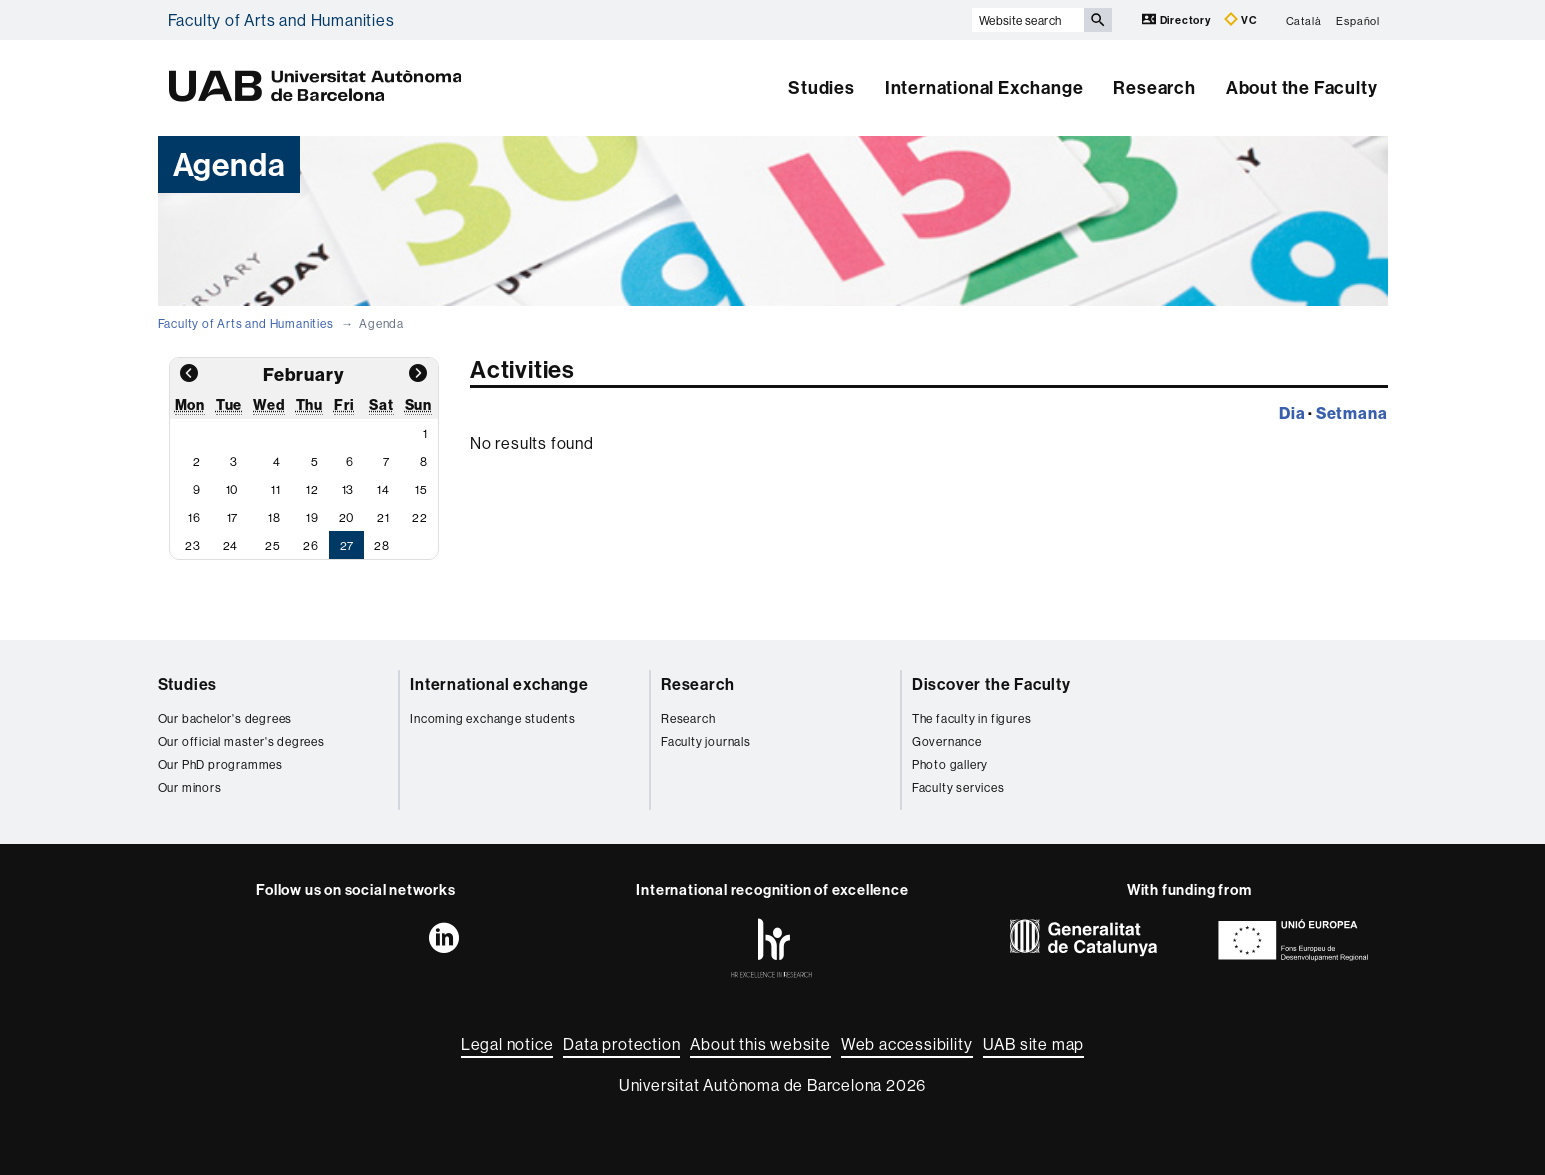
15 (421, 489)
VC (1241, 19)
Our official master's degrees (241, 741)
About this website (760, 1044)
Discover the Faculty (991, 684)
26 (311, 545)
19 (312, 517)
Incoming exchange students (493, 718)
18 (274, 517)
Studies (821, 87)
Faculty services (958, 787)
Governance (947, 741)
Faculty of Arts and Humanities (281, 20)
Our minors (190, 787)
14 (383, 489)
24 (231, 545)
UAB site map (1034, 1044)
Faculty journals (706, 741)
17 (233, 517)
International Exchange (984, 87)
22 (420, 517)
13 (348, 489)
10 (232, 489)
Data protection (621, 1044)
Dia (1292, 413)
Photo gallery (950, 764)
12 (312, 489)
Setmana (1352, 413)
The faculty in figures (972, 718)
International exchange (499, 684)
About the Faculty (1302, 87)
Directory (1178, 19)
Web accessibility (907, 1044)
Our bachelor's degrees (225, 718)
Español (1358, 20)
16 (194, 517)
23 (193, 545)
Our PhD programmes (220, 764)
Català (1304, 20)
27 (347, 545)
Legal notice (507, 1044)
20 (347, 517)
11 (276, 489)
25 (273, 545)
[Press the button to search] (1098, 20)
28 (382, 545)
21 (383, 517)
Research (1154, 87)
